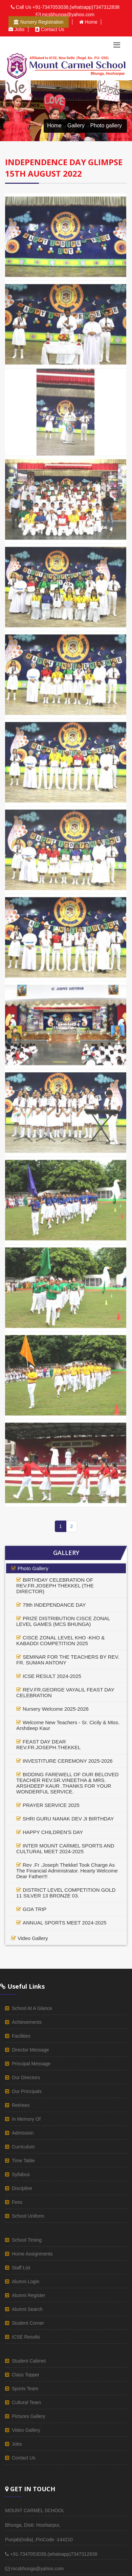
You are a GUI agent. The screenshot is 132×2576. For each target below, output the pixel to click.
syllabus (21, 2174)
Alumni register (28, 2295)
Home (88, 22)
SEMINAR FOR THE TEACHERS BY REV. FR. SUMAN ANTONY (67, 1659)
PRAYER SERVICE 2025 (51, 1805)
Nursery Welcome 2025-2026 (56, 1709)
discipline (22, 2188)
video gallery (33, 1938)
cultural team (26, 2402)
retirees (20, 2105)
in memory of (26, 2119)
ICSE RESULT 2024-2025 (52, 1676)
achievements (27, 2022)
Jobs (16, 29)
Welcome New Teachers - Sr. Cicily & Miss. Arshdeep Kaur (67, 1725)
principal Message (31, 2063)
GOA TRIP (35, 1909)
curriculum (23, 2146)
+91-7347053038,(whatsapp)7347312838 (75, 7)
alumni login (25, 2281)
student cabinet (29, 2361)
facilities (21, 2036)
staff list (21, 2267)
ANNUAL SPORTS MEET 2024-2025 (64, 1922)
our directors (26, 2077)
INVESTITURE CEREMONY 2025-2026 (68, 1761)
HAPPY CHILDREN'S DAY (53, 1832)
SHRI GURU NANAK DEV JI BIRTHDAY (68, 1818)
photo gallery (33, 1568)
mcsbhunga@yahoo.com (68, 14)
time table (23, 2160)
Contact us (49, 29)
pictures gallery (28, 2416)
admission (23, 2133)
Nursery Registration (39, 22)
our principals (27, 2091)
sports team (25, 2388)
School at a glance (32, 2008)
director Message (30, 2049)
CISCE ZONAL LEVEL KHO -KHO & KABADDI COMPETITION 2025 (60, 1640)
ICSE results (26, 2337)
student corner (28, 2323)
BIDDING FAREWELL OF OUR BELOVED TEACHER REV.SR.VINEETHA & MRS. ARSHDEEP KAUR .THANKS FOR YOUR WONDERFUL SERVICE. (67, 1782)
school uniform (28, 2216)
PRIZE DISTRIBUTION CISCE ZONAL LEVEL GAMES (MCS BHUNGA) (63, 1621)
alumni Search (27, 2309)
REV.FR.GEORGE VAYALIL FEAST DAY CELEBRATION (65, 1692)
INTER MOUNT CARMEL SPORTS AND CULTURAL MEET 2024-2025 (65, 1848)
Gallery (76, 125)
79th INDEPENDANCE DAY (54, 1605)
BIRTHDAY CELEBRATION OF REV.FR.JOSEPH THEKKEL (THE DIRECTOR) (55, 1585)
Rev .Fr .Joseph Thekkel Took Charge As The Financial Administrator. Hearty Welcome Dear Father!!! (67, 1870)
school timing (27, 2240)
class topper (25, 2374)
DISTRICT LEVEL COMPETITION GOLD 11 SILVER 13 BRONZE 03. (65, 1892)
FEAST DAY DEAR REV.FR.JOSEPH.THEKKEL (48, 1744)
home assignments (32, 2253)
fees (17, 2202)
